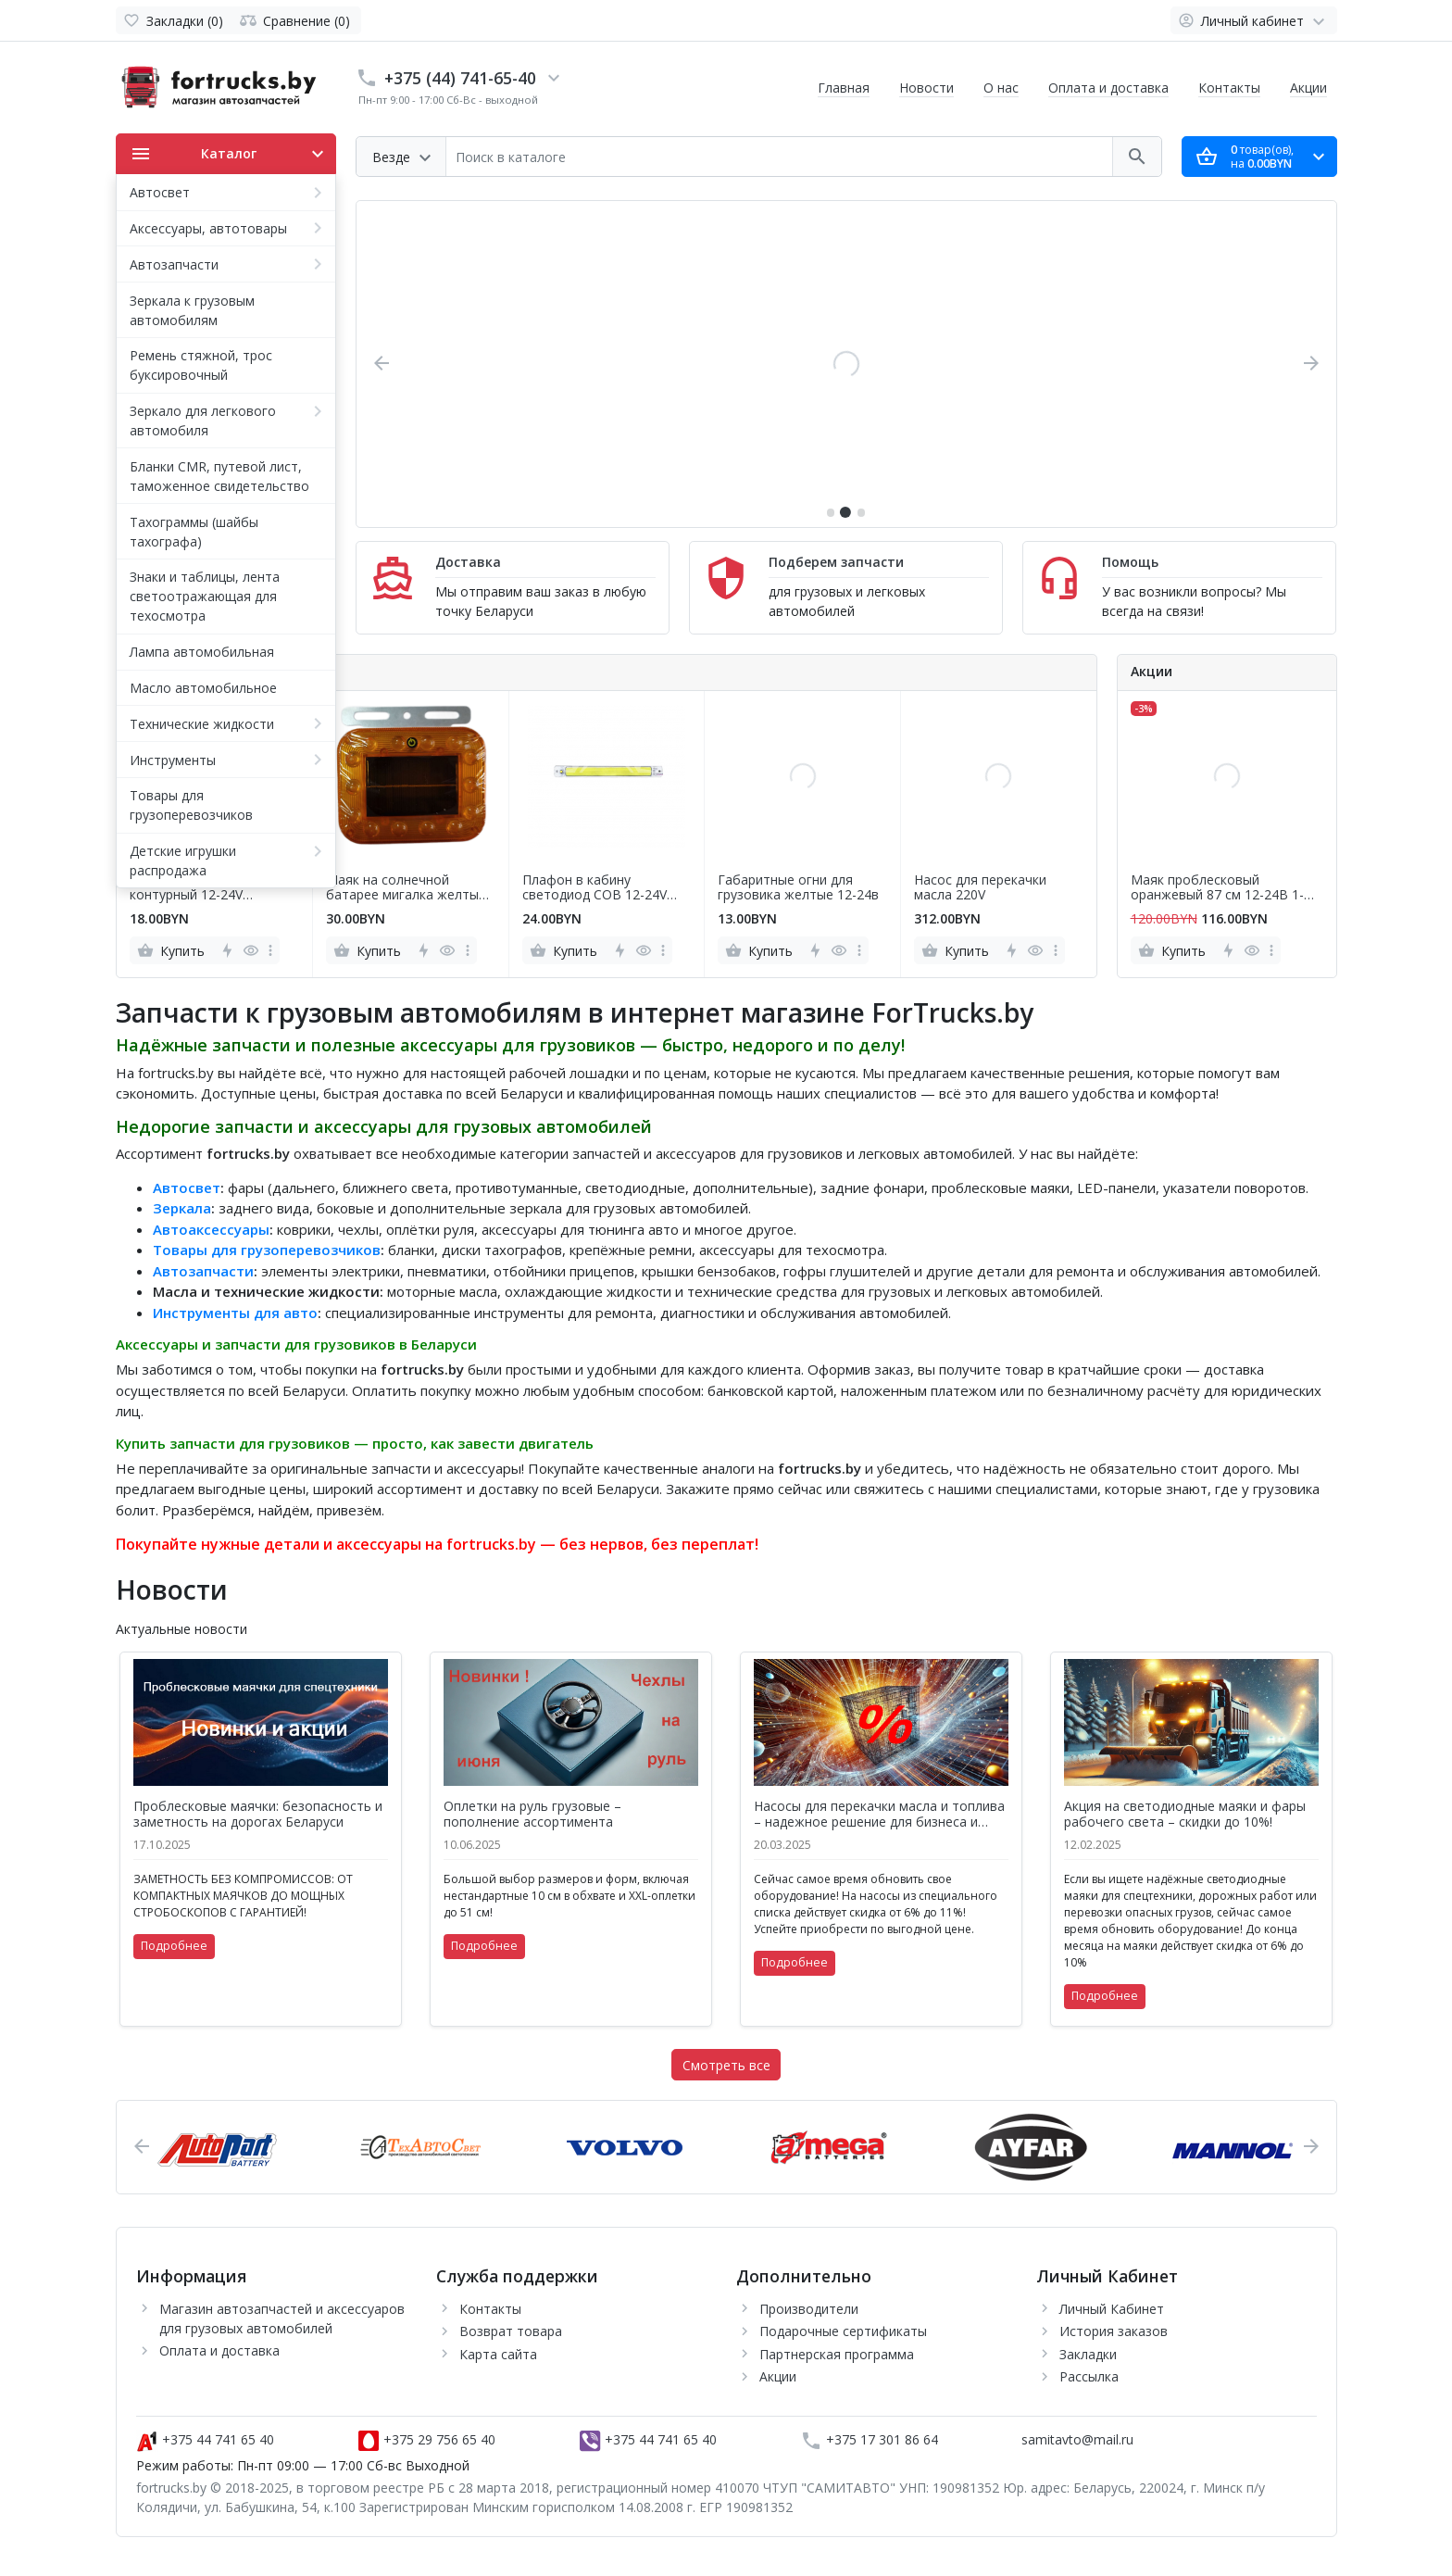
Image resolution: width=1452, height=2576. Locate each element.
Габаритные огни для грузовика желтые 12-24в (798, 888)
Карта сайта (498, 2354)
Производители (808, 2309)
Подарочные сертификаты (843, 2331)
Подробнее (174, 1946)
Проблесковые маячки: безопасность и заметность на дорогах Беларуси (257, 1814)
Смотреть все (726, 2065)
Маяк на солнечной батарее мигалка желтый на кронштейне (406, 888)
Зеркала (182, 1208)
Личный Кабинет (1111, 2309)
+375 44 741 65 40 (205, 2439)
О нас (1001, 87)
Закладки (1088, 2354)
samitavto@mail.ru (1077, 2439)
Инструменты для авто (235, 1312)
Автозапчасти (203, 1271)
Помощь (1130, 562)
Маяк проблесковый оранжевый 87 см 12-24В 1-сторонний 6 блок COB (1217, 888)
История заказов (1113, 2331)
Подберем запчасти (836, 562)
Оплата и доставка (1108, 87)
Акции (1308, 87)
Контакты (1229, 87)
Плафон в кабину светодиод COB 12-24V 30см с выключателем (594, 888)
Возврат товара (510, 2331)
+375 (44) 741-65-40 (460, 78)
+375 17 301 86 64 (869, 2439)
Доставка (468, 562)
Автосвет (186, 1187)
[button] (830, 512)
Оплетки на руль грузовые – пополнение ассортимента (532, 1814)
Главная (844, 87)
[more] (270, 950)
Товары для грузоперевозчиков (267, 1249)
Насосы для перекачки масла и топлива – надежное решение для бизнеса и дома (879, 1814)
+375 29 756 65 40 (426, 2439)
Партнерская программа (836, 2354)
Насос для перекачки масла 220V (980, 888)
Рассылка (1089, 2376)
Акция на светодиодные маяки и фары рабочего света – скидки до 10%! (1185, 1814)
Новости (926, 87)
